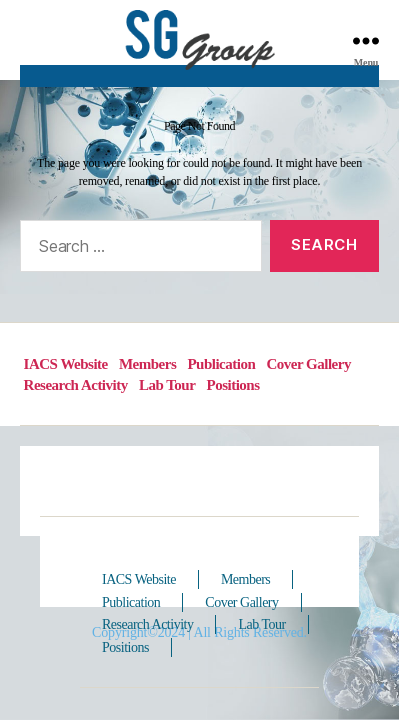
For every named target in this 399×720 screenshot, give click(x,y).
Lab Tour (167, 385)
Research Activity (76, 385)
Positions (233, 385)
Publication (221, 364)
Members (147, 364)
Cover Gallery (308, 364)
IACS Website (66, 364)
